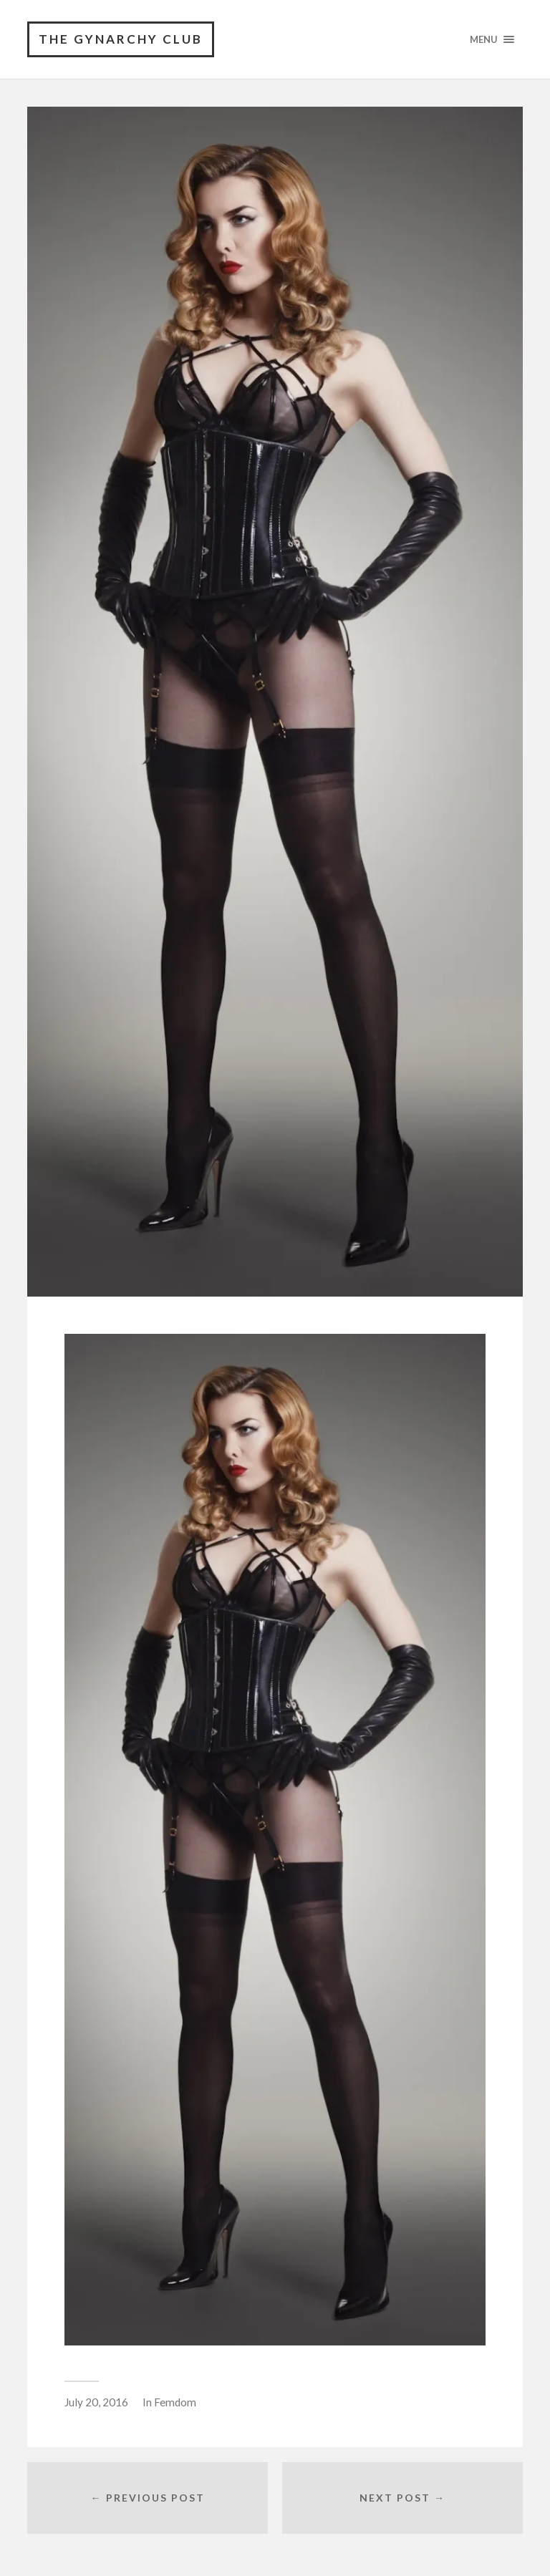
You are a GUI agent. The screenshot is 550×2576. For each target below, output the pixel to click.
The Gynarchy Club (121, 39)
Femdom (175, 2402)
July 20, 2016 (96, 2402)
